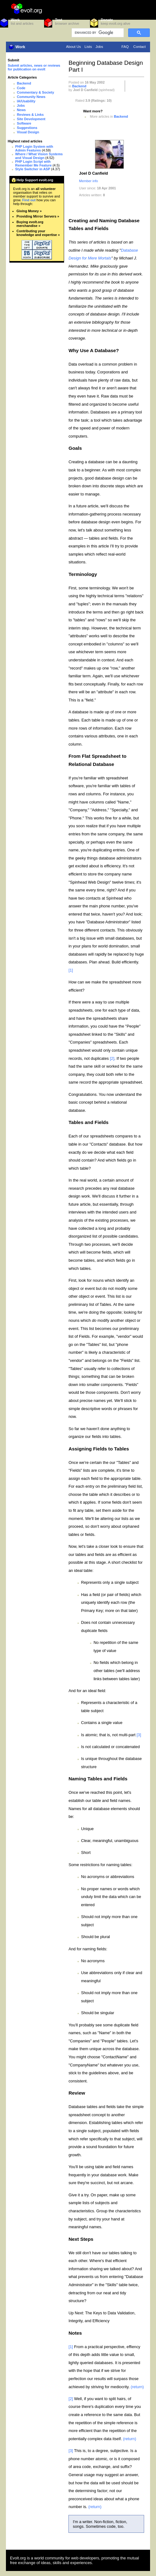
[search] (97, 33)
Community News (31, 97)
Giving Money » (29, 211)
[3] (139, 1734)
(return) (137, 2386)
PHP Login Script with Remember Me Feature (33, 163)
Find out (29, 200)
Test (58, 20)
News (21, 110)
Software (24, 123)
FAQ (125, 47)
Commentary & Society (35, 92)
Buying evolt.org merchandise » (30, 224)
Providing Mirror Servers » (38, 216)
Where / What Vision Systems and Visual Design (39, 156)
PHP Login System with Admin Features (34, 148)
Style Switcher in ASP (32, 169)
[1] (70, 970)
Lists (88, 47)
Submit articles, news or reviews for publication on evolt (34, 67)
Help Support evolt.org (35, 180)
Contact (139, 47)
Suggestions (27, 128)
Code (21, 88)
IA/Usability (26, 101)
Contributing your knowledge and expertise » (38, 233)
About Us (73, 47)
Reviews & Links (30, 114)
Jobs (99, 47)
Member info (88, 181)
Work (15, 20)
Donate (107, 20)
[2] (112, 1058)
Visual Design (28, 132)
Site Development (31, 119)
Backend (24, 83)
